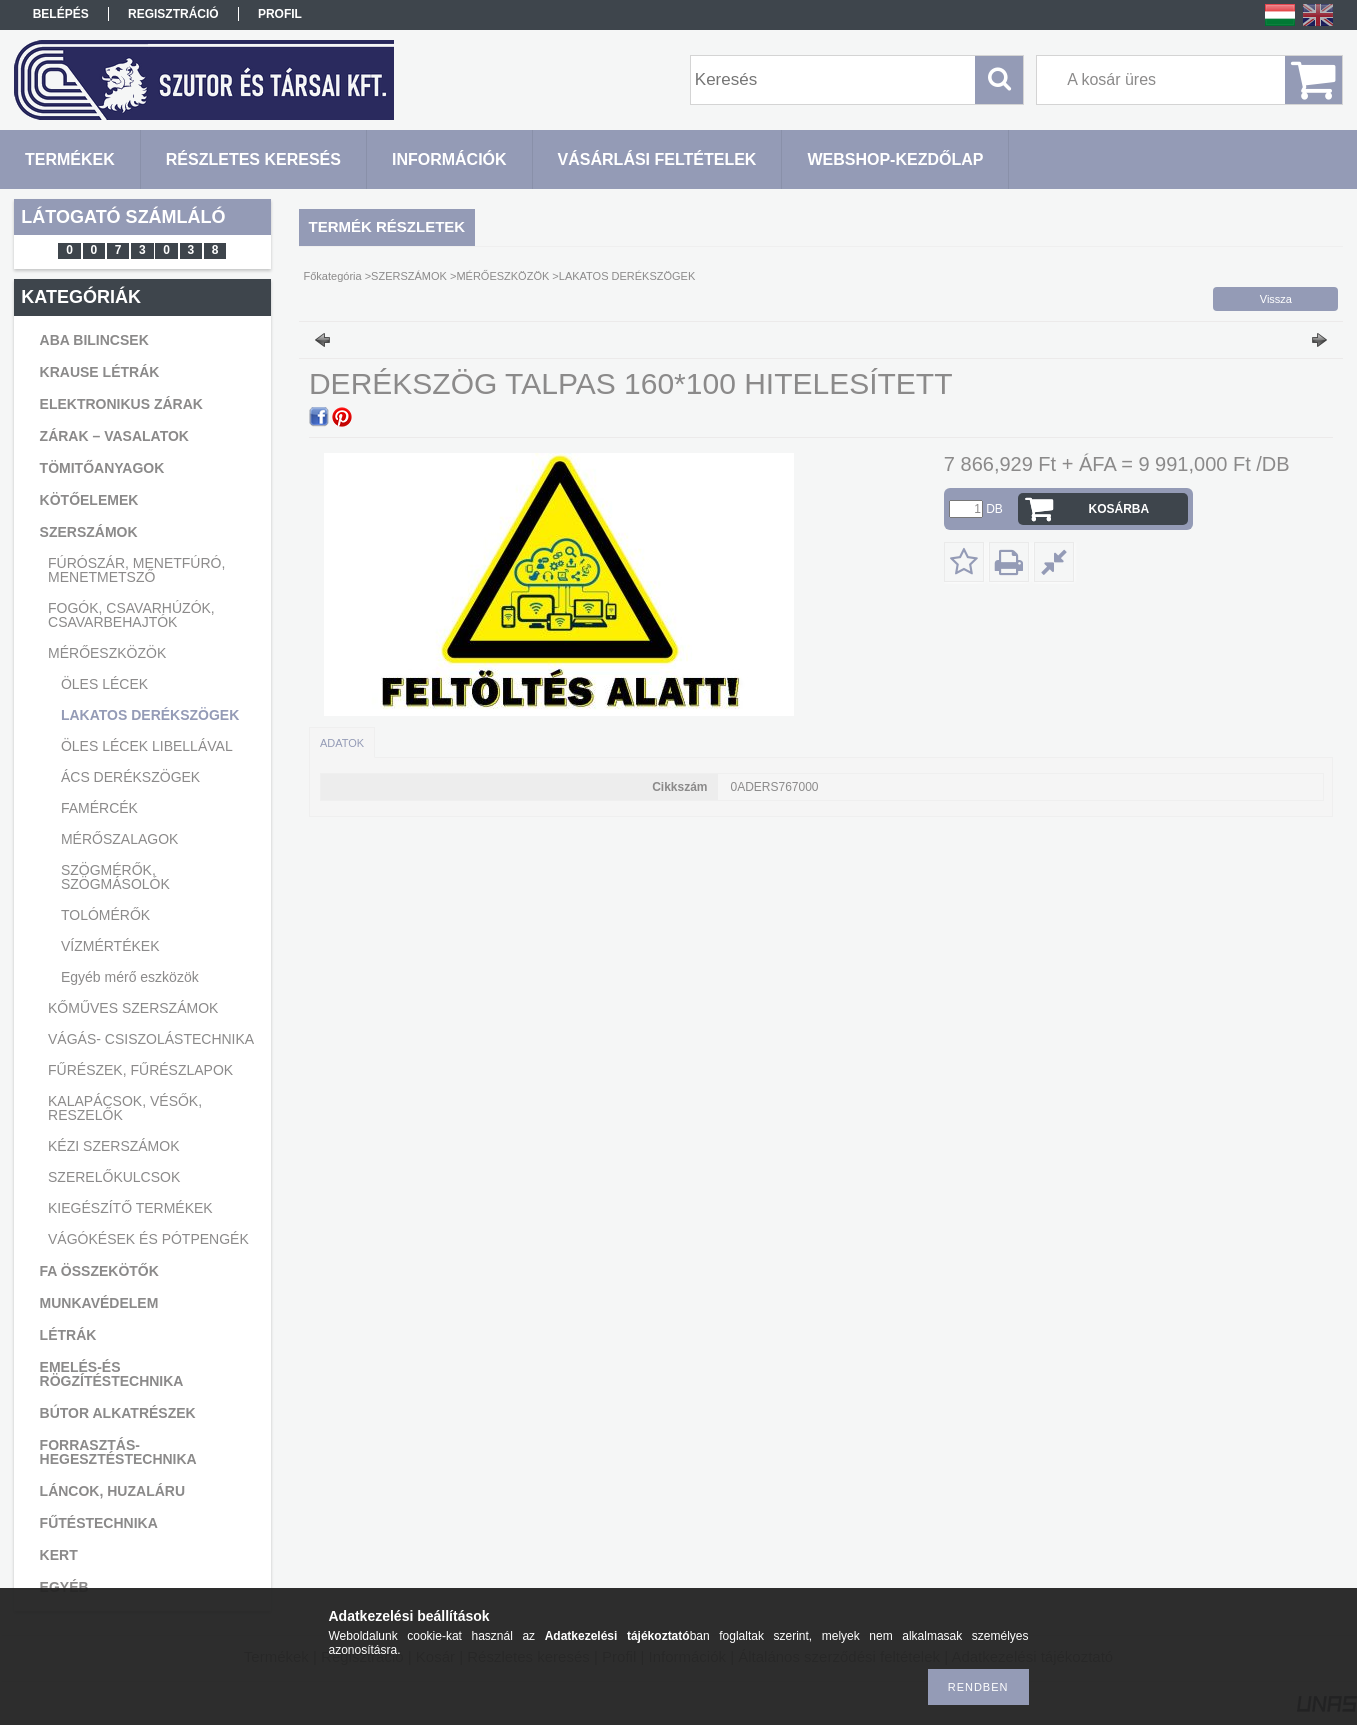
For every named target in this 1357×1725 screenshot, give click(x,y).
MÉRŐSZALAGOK (119, 839)
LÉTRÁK (68, 1335)
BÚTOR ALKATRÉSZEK (118, 1413)
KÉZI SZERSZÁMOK (113, 1146)
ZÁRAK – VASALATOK (114, 436)
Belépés (61, 14)
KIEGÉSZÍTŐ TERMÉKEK (130, 1208)
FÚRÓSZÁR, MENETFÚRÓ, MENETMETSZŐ (136, 570)
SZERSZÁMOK (89, 532)
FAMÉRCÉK (99, 808)
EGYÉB (64, 1587)
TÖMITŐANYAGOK (102, 468)
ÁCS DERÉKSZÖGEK (130, 777)
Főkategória (333, 276)
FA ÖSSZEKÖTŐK (99, 1271)
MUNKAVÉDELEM (99, 1303)
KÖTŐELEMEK (89, 500)
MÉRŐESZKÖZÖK (107, 653)
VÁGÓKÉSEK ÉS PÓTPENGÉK (148, 1239)
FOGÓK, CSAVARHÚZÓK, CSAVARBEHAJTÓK (131, 615)
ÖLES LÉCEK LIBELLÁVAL (147, 746)
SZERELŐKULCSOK (114, 1177)
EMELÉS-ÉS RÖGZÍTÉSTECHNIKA (112, 1374)
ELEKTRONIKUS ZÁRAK (121, 404)
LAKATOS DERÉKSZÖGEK (150, 715)
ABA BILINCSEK (94, 340)
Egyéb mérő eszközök (130, 977)
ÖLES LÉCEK (104, 684)
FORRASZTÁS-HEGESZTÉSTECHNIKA (118, 1452)
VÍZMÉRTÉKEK (110, 946)
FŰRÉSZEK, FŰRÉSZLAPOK (140, 1070)
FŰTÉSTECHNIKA (99, 1523)
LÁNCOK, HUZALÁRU (112, 1491)
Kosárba (1119, 509)
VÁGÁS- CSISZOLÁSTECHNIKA (151, 1039)
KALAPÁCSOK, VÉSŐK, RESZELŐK (125, 1108)
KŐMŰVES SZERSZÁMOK (133, 1008)
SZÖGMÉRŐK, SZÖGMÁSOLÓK (115, 877)
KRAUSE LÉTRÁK (100, 372)
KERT (59, 1555)
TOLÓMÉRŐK (105, 915)
